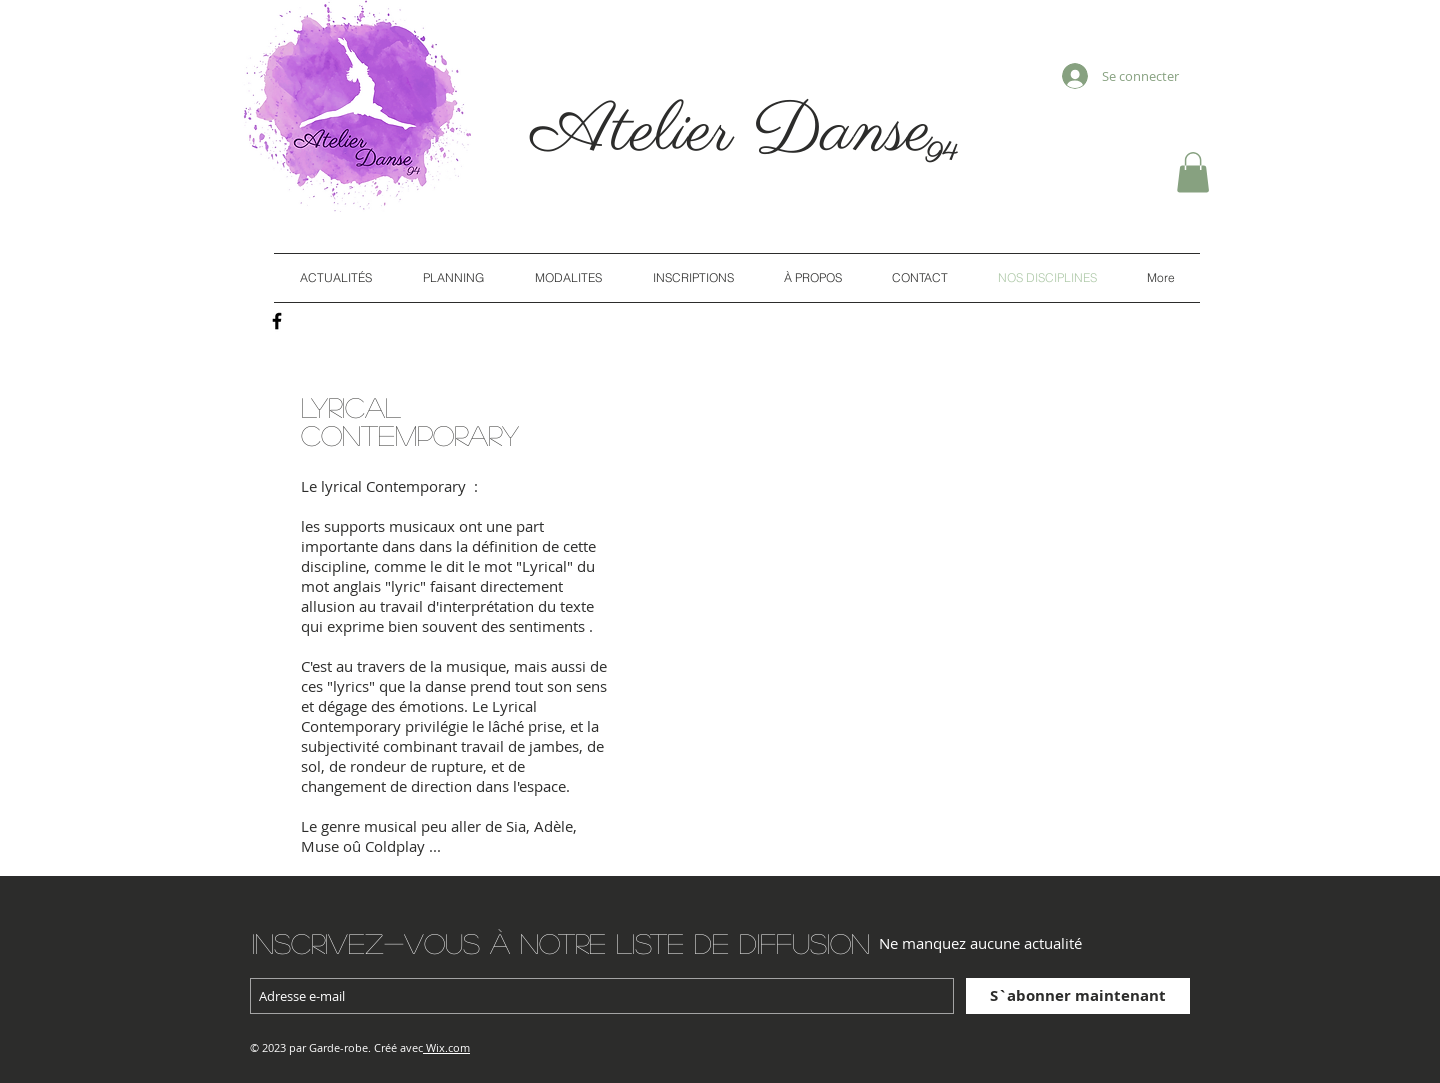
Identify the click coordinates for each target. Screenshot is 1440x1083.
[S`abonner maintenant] (1078, 996)
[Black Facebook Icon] (277, 321)
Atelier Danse (742, 132)
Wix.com (448, 1047)
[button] (1193, 172)
